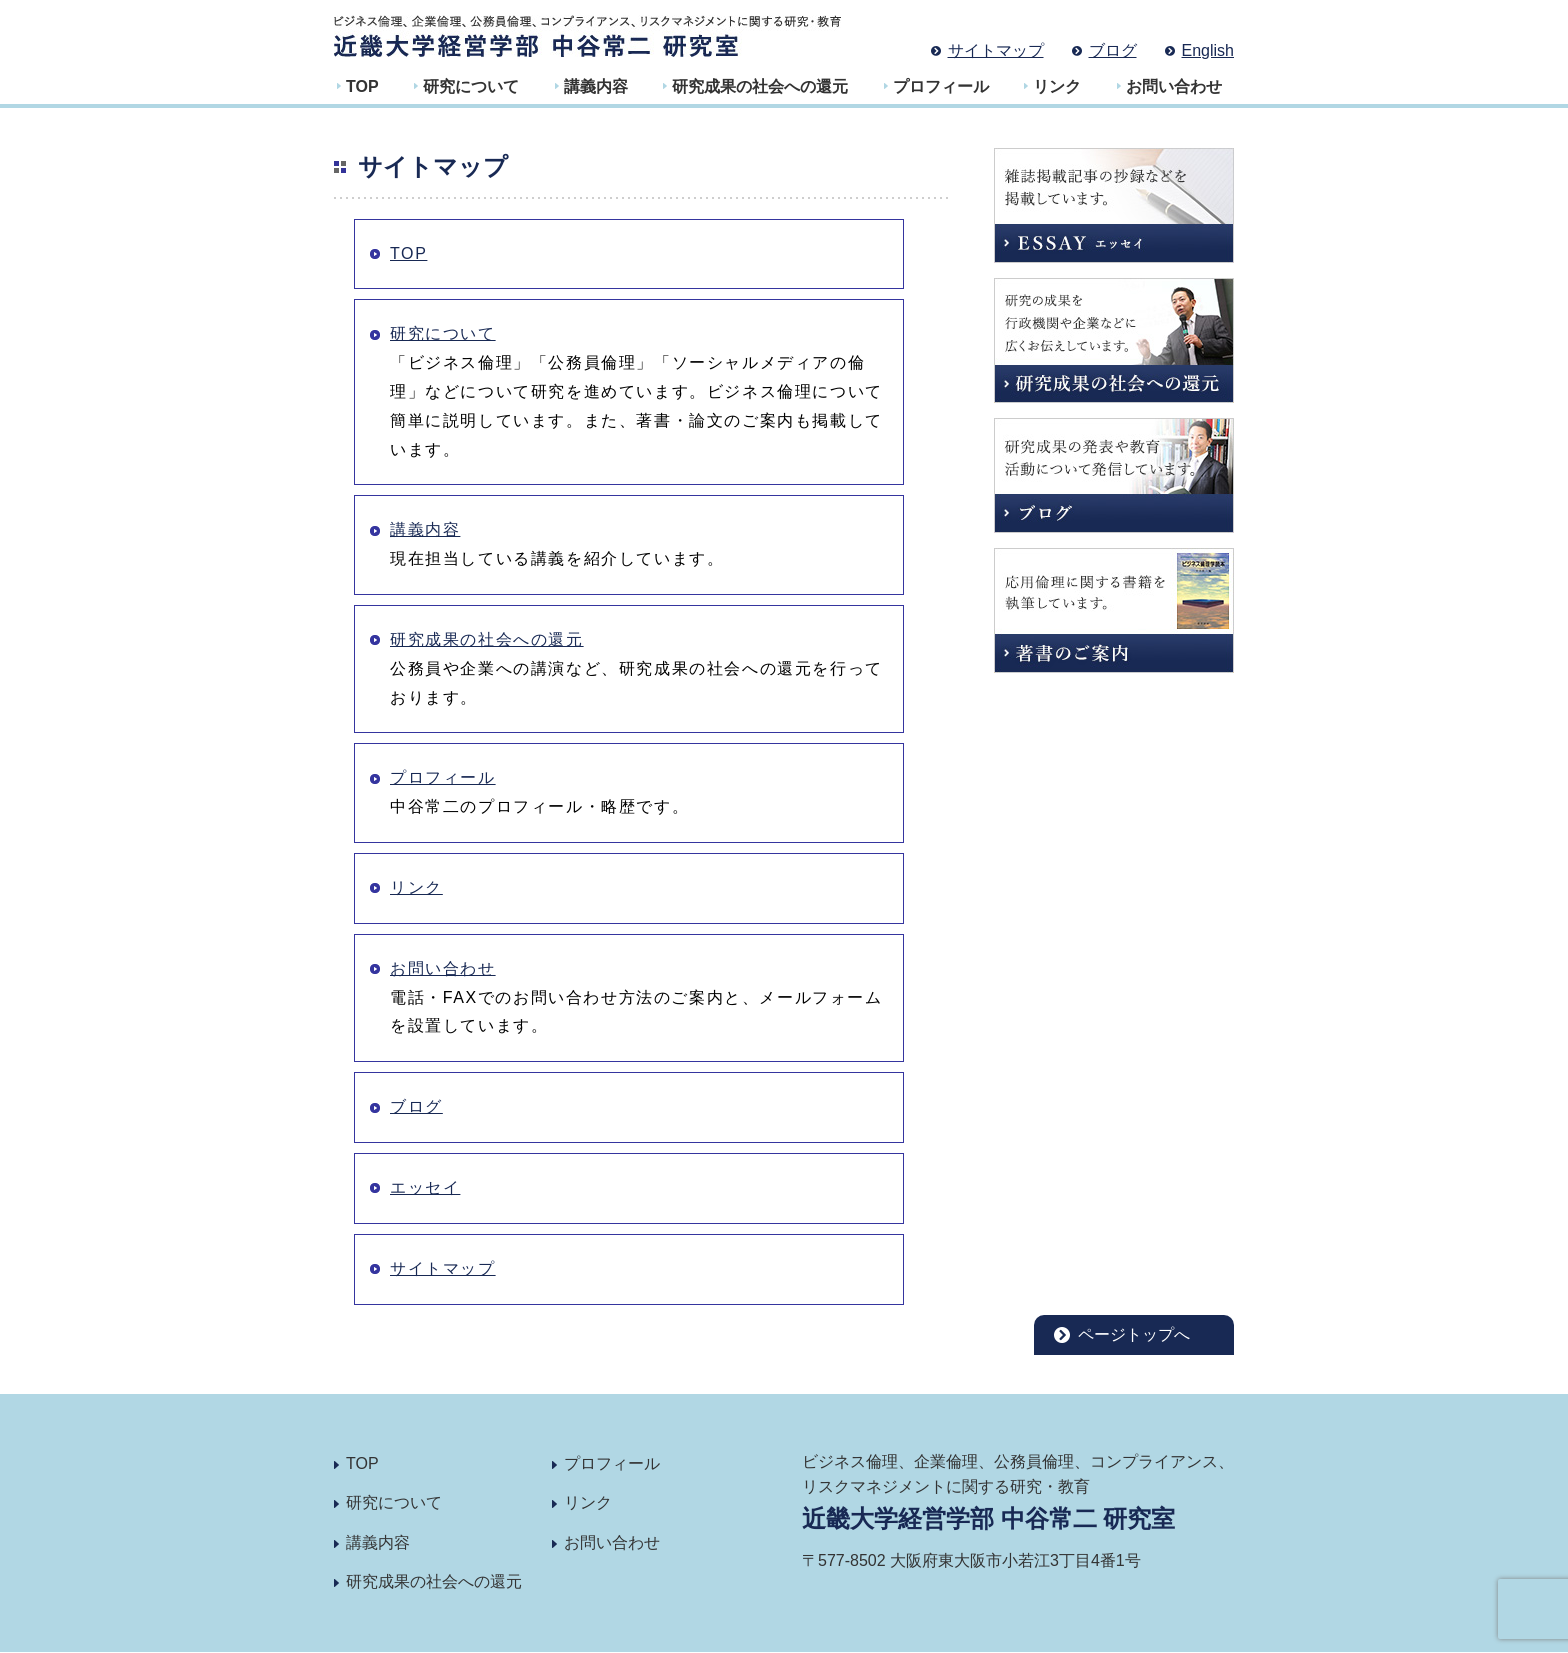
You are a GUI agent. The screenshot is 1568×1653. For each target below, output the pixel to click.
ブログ (1113, 50)
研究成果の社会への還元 (760, 86)
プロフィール (941, 86)
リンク (1057, 86)
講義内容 (596, 86)
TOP (362, 86)
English (1208, 50)
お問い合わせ (1174, 86)
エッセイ (425, 1187)
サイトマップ (996, 50)
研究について (471, 86)
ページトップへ (1134, 1334)
